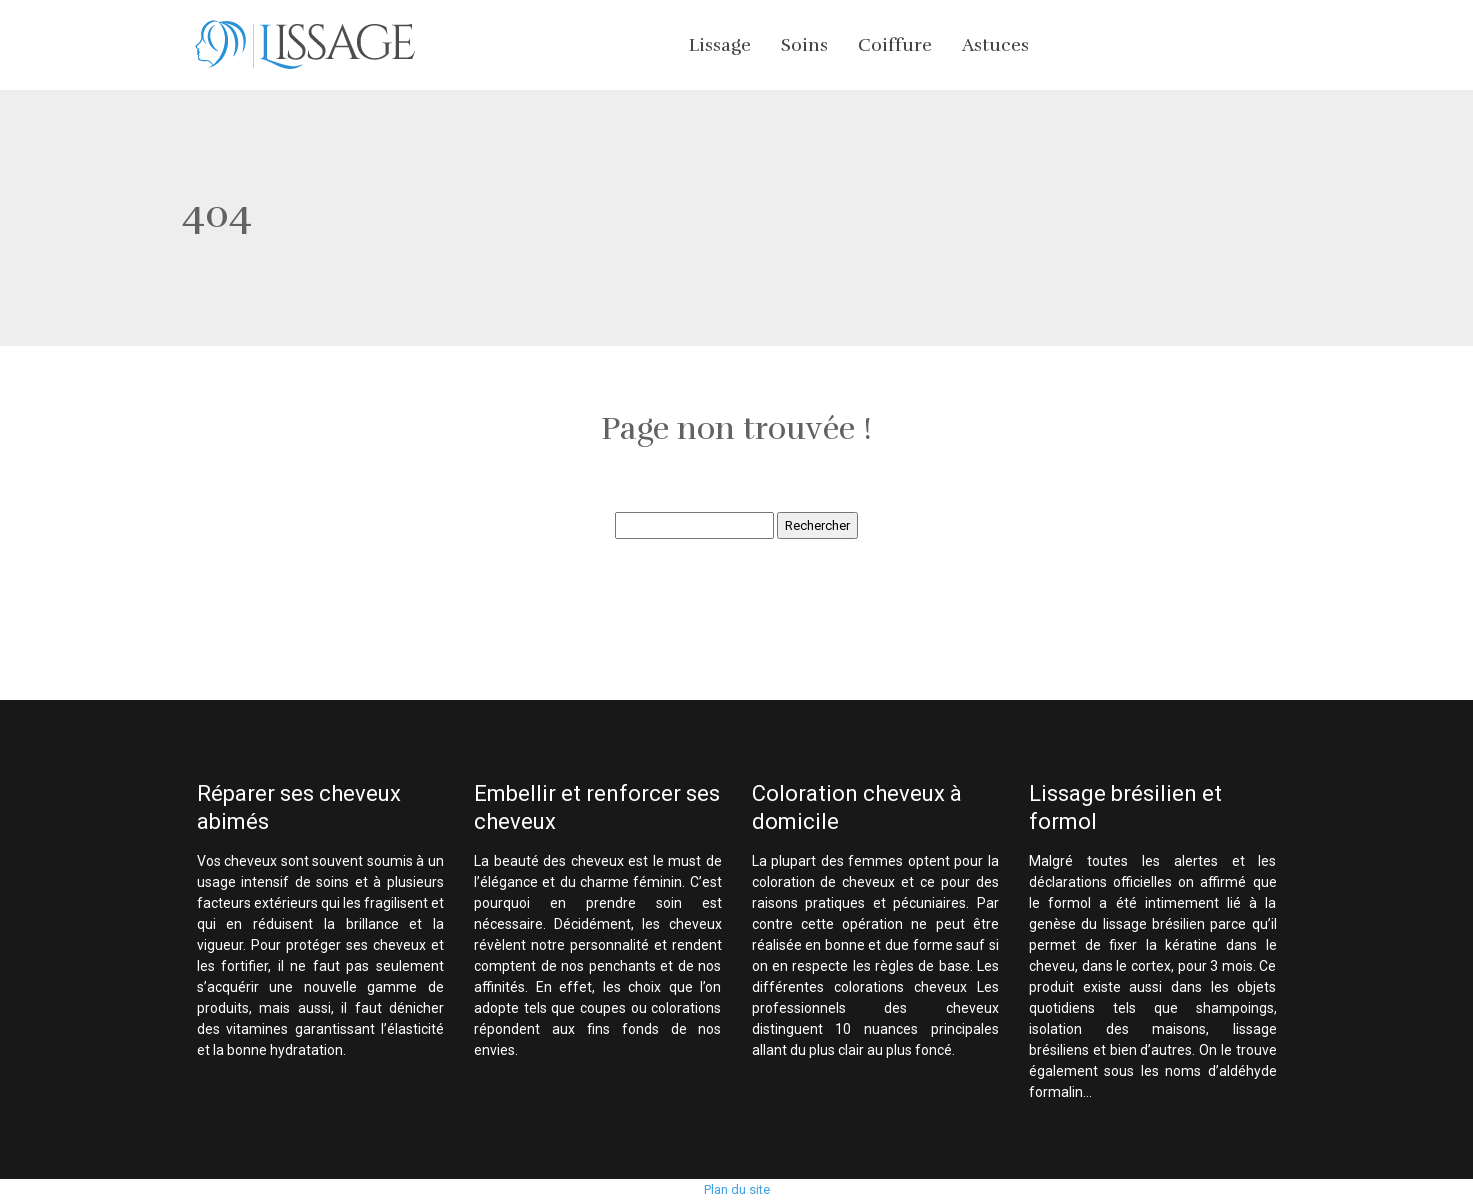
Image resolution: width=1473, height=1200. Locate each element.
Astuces (995, 45)
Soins (804, 45)
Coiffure (895, 45)
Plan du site (737, 1189)
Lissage (720, 45)
